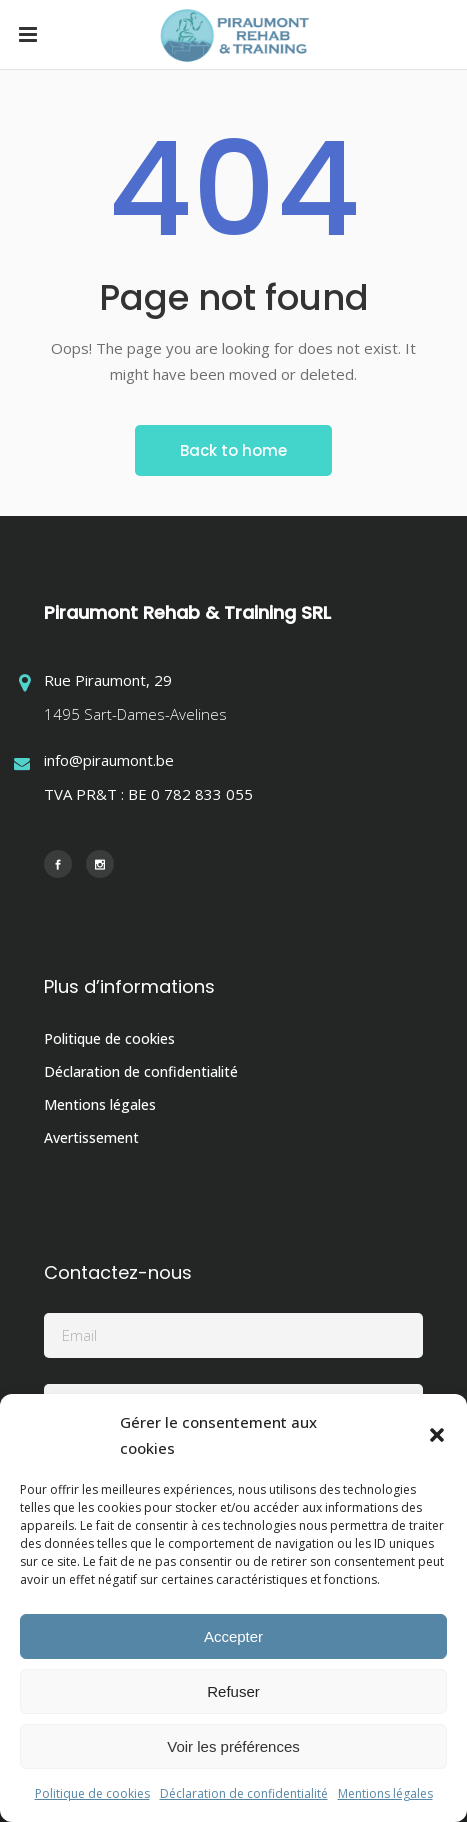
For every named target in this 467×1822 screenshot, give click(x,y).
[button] (437, 1435)
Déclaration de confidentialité (244, 1793)
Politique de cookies (92, 1793)
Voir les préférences (233, 1746)
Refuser (233, 1691)
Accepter (233, 1636)
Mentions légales (385, 1793)
